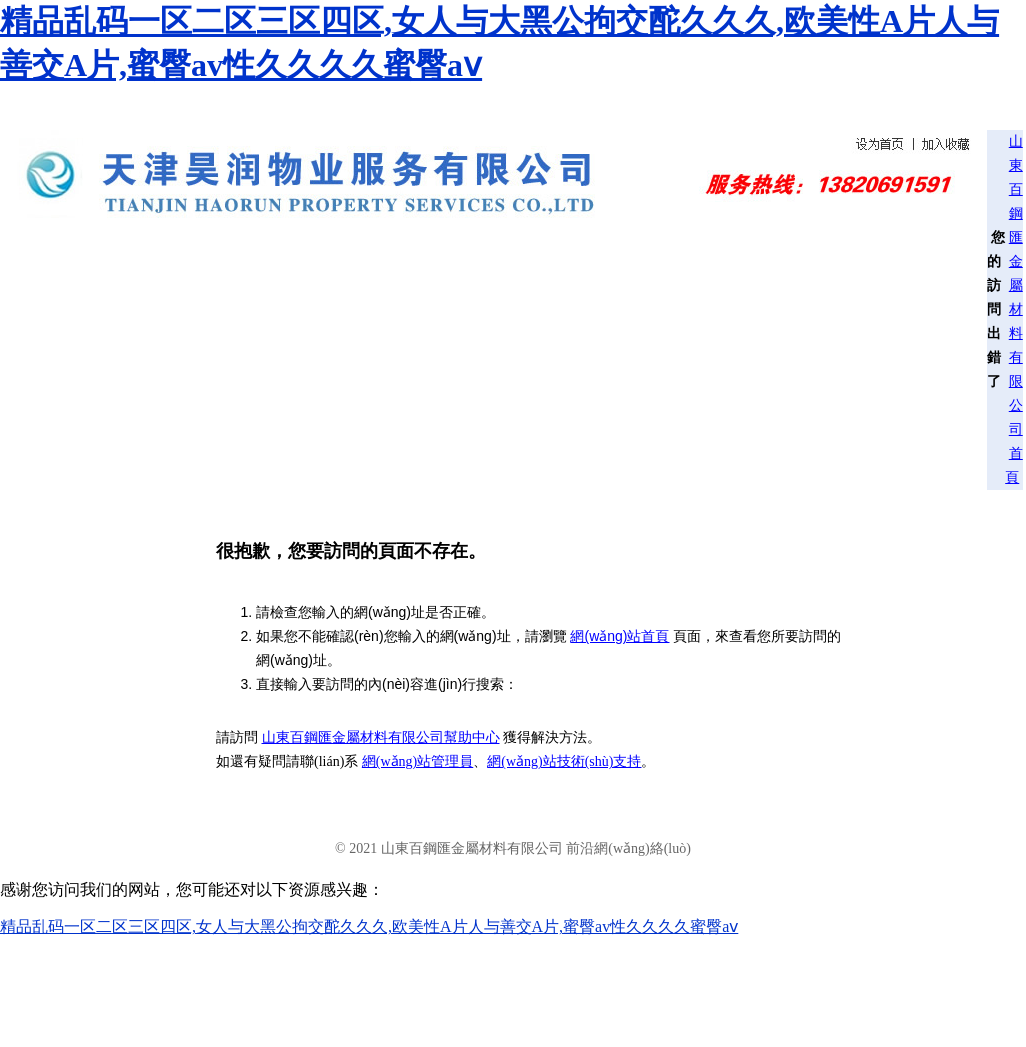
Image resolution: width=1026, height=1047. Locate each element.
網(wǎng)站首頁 (619, 636)
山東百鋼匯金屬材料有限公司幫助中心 (381, 737)
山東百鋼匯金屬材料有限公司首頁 (1014, 309)
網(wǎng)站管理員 (417, 761)
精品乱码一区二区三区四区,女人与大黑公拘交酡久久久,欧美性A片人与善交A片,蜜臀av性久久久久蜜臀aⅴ (369, 926)
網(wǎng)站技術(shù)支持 (564, 761)
